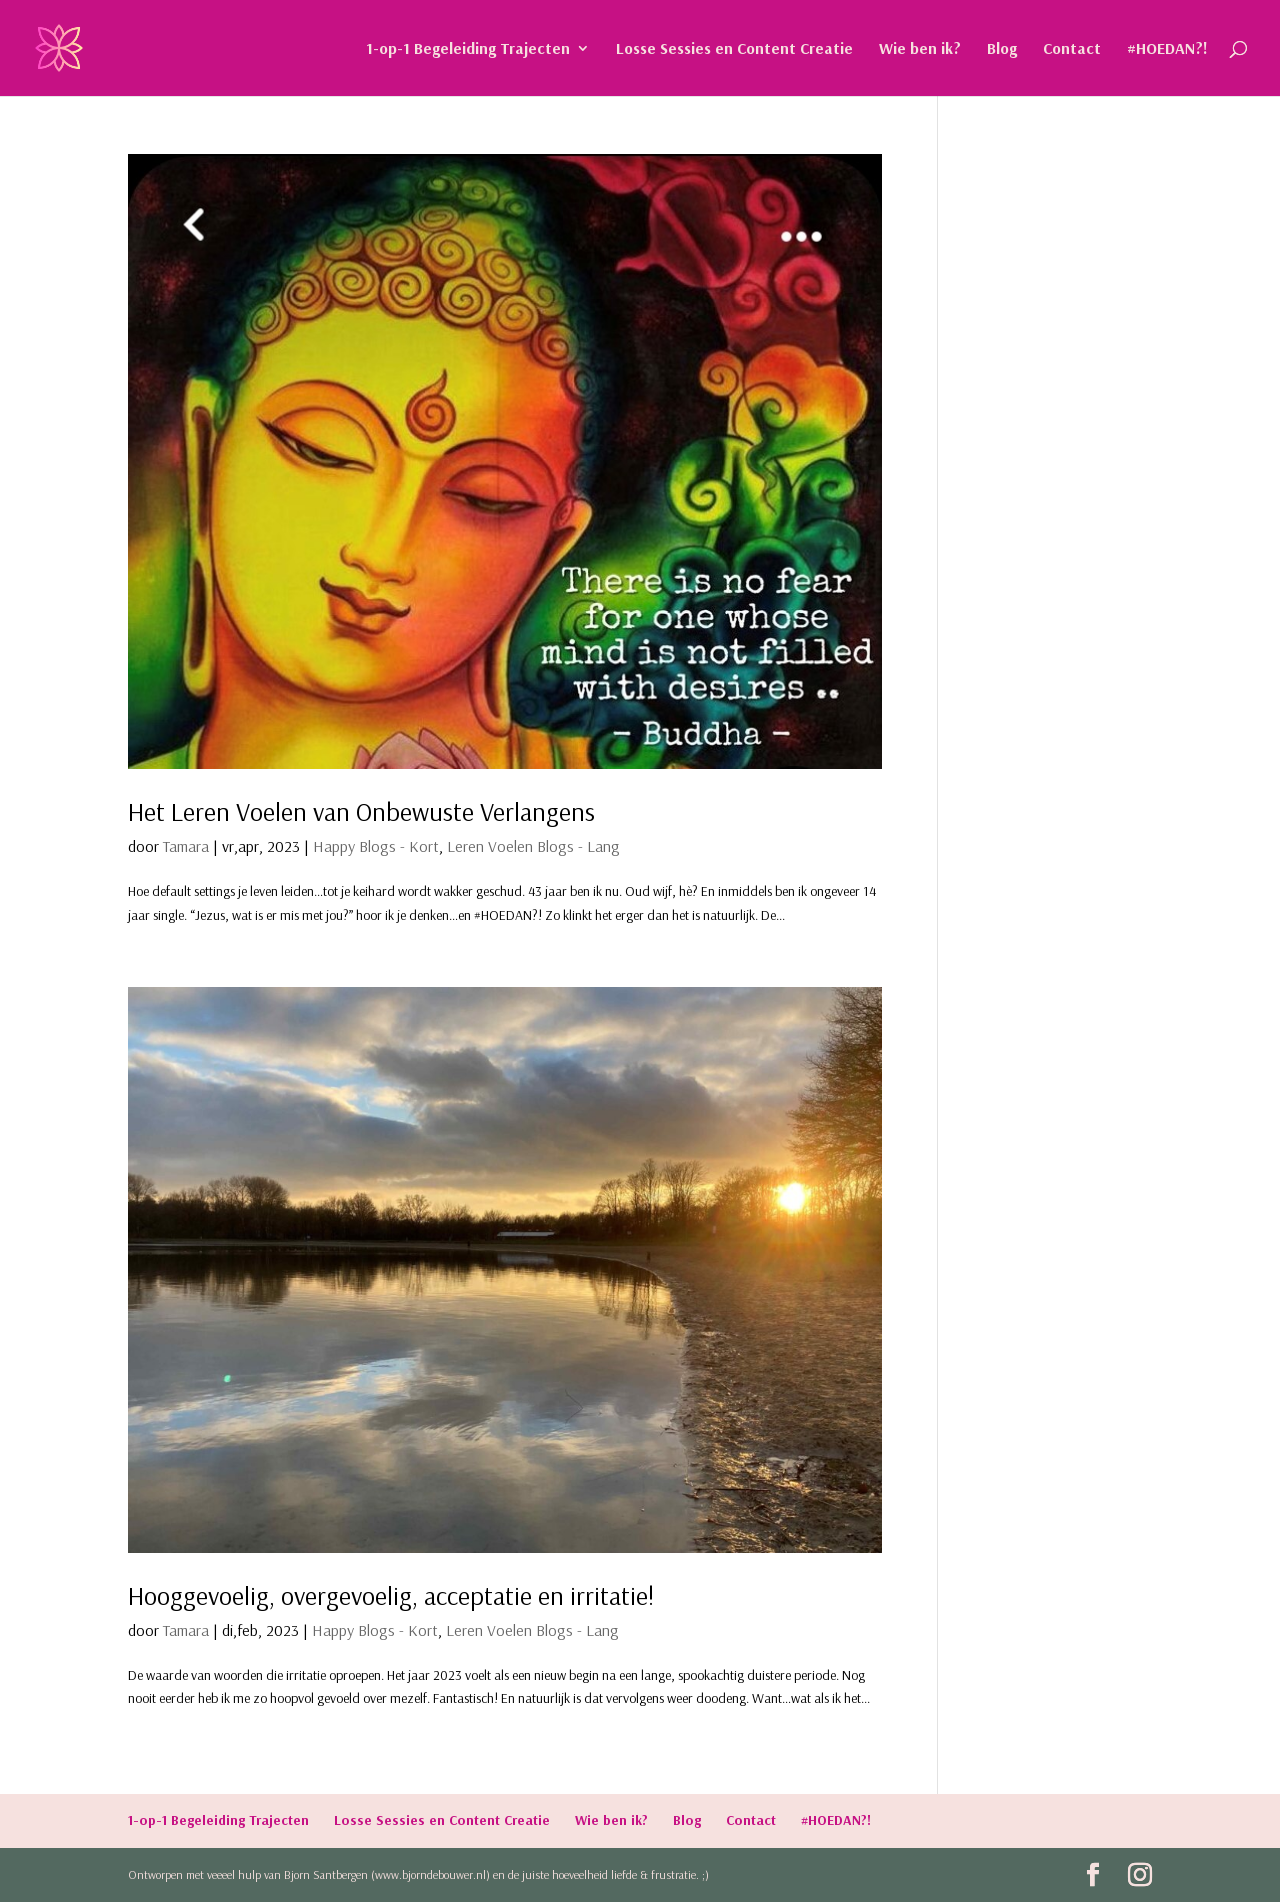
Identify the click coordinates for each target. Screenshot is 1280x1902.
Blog (1002, 49)
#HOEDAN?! (1167, 49)
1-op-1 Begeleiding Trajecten (468, 49)
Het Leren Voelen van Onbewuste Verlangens (364, 811)
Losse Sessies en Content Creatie (734, 49)
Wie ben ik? (920, 49)
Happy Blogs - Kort (376, 846)
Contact (1072, 49)
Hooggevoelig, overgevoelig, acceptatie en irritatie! (391, 1595)
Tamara (186, 846)
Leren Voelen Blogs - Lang (533, 846)
